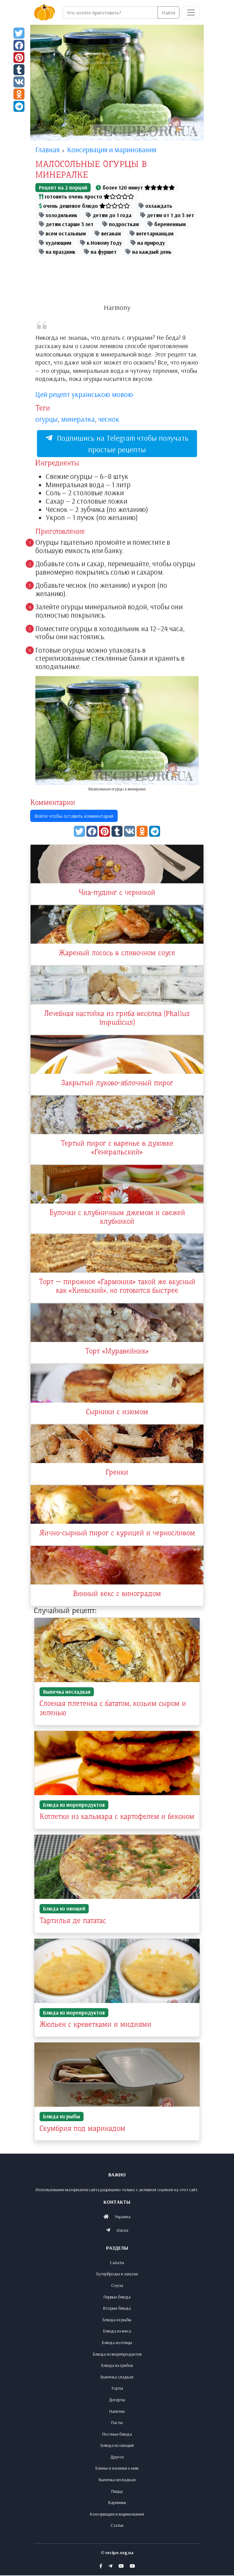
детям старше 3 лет (66, 224)
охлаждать (155, 205)
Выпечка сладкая (117, 2377)
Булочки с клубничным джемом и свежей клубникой (117, 1218)
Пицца (117, 2491)
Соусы (117, 2286)
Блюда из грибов (117, 2366)
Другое (117, 2457)
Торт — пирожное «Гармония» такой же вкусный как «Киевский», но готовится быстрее (117, 1287)
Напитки (117, 2411)
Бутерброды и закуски (117, 2274)
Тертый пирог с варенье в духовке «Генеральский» (117, 1148)
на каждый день (148, 251)
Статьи (117, 2526)
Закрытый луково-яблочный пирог (117, 1083)
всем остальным (62, 233)
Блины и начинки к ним (117, 2469)
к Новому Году (101, 242)
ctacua (122, 2231)
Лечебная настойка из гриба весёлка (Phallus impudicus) (117, 1018)
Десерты (117, 2400)
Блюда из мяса (117, 2331)
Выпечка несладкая (66, 1693)
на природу (147, 242)
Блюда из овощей (64, 1909)
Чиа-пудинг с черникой (117, 892)
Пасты (117, 2423)
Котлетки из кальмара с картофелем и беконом (117, 1818)
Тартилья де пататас (73, 1921)
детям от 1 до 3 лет (167, 215)
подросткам (120, 224)
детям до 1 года (108, 215)
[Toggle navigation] (191, 12)
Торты (117, 2389)
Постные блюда (117, 2434)
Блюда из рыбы (61, 2116)
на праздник (57, 251)
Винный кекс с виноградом (117, 1595)
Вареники (117, 2503)
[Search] (110, 12)
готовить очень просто (86, 196)
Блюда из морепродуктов (74, 1806)
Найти (168, 12)
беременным (167, 224)
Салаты (117, 2263)
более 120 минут (135, 187)
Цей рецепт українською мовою (84, 394)
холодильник (58, 215)
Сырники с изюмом (117, 1413)
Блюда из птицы (117, 2343)
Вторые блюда (117, 2309)
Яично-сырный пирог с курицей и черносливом (117, 1535)
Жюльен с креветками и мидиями (95, 2025)
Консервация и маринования (117, 2514)
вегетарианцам (152, 233)
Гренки (117, 1474)
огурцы (46, 419)
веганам (107, 233)
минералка (78, 419)
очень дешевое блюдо (84, 205)
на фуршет (100, 251)
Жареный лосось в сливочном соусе (117, 953)
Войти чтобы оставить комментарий (73, 816)
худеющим (55, 242)
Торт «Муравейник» (117, 1352)
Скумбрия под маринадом (82, 2129)
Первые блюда (117, 2297)
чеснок (108, 419)
